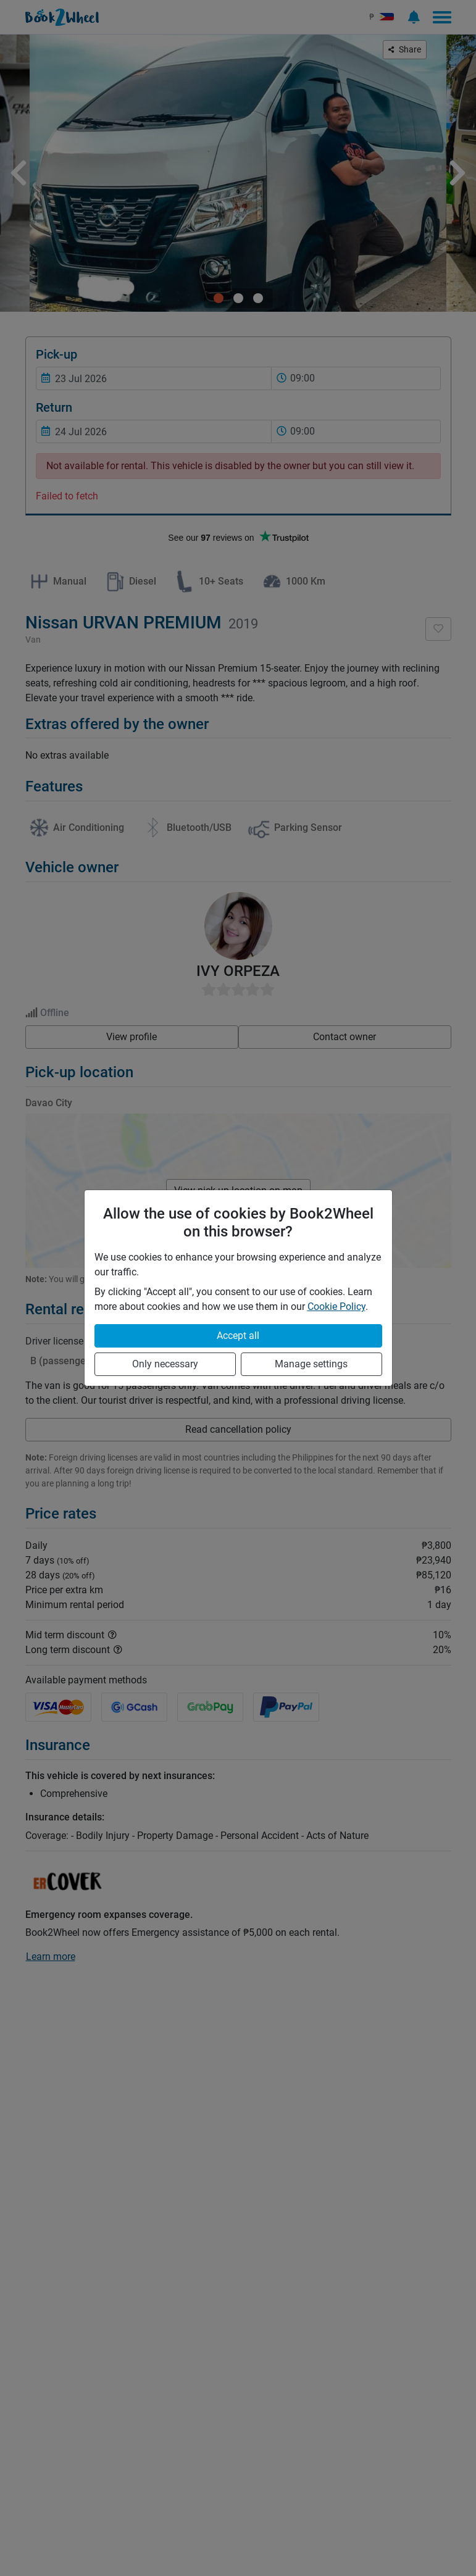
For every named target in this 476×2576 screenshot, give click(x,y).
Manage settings (311, 1364)
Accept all (238, 1335)
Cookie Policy (336, 1306)
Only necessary (165, 1364)
